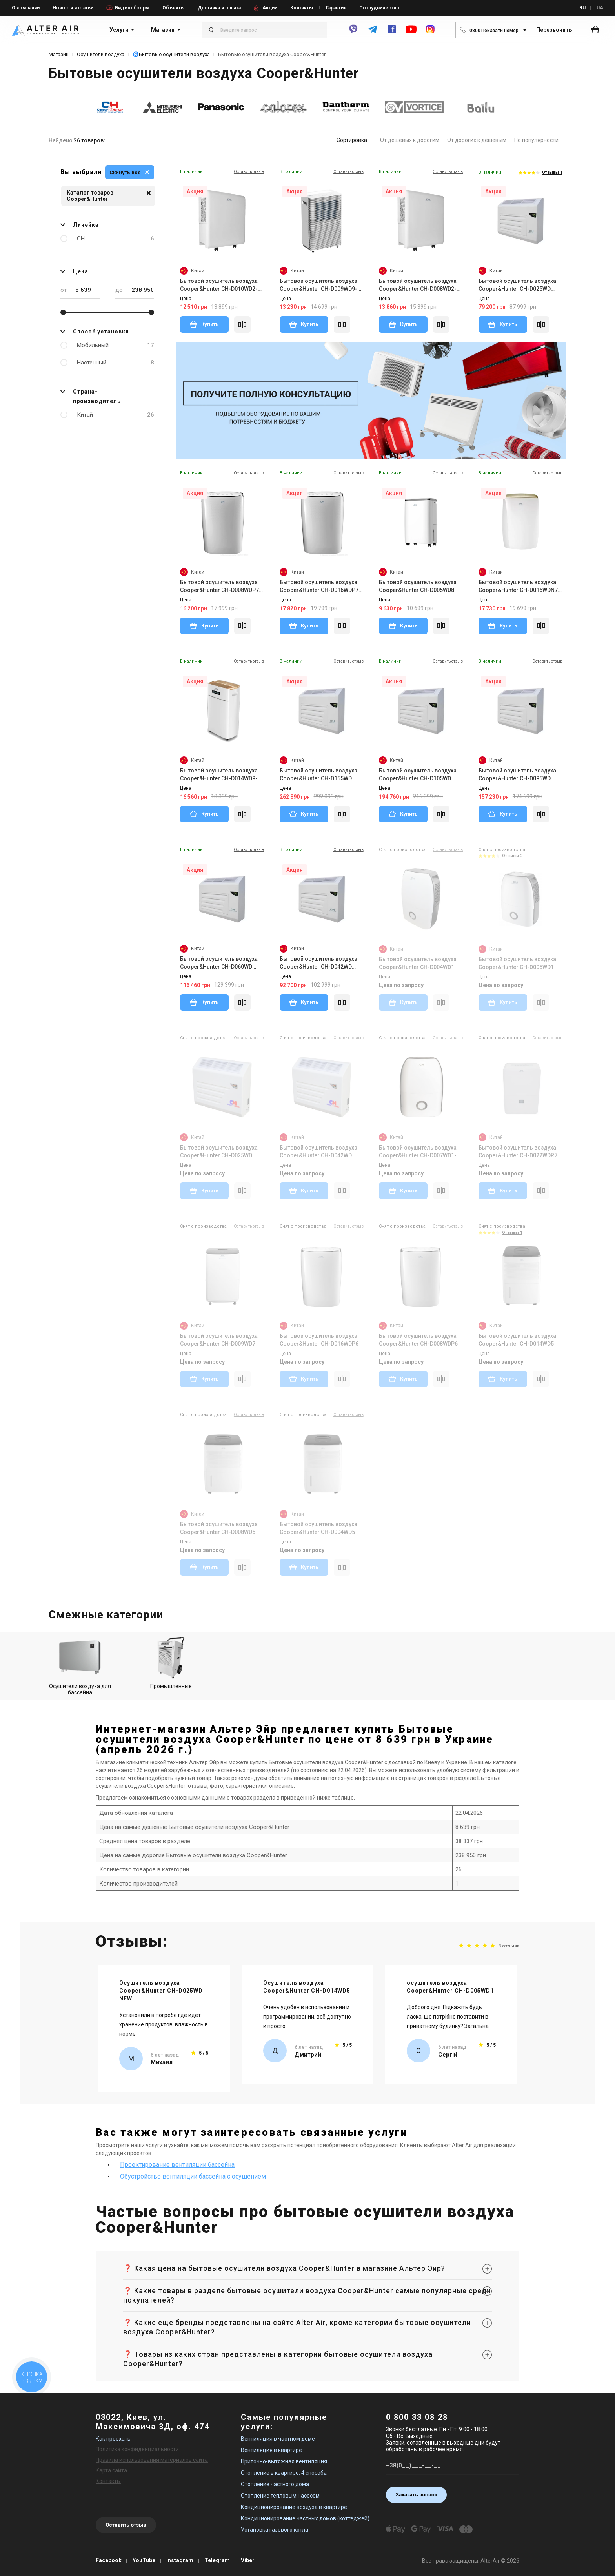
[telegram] (372, 32)
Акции (269, 8)
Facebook (109, 2560)
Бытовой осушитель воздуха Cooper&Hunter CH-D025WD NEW (517, 285)
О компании (26, 8)
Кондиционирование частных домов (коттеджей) (305, 2518)
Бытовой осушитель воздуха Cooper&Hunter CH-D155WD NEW (318, 774)
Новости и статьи (73, 8)
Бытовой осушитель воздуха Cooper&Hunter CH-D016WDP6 (319, 1340)
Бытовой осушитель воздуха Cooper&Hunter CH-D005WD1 (517, 963)
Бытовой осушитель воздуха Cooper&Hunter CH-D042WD (318, 1151)
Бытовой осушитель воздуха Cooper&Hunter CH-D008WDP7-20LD (220, 586)
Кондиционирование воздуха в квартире (294, 2507)
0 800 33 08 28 (417, 2417)
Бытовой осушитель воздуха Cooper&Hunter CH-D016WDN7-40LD (519, 586)
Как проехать (113, 2439)
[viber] (353, 32)
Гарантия (336, 8)
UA (600, 8)
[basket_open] (597, 30)
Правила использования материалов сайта (152, 2460)
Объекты (173, 8)
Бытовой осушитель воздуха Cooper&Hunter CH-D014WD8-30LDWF (219, 774)
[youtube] (411, 33)
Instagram (179, 2560)
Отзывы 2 (512, 855)
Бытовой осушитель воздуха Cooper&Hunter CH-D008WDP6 (418, 1340)
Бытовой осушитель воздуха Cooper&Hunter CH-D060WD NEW (219, 963)
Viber (248, 2560)
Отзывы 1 (552, 172)
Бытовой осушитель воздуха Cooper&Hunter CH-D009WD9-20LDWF (318, 285)
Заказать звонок (416, 2495)
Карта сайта (111, 2470)
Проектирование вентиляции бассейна (177, 2164)
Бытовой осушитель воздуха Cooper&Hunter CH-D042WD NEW (318, 963)
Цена (74, 271)
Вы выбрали (81, 172)
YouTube (144, 2560)
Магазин (163, 30)
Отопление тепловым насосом (280, 2495)
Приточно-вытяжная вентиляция (284, 2461)
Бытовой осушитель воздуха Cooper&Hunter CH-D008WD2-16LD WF (418, 285)
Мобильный (115, 345)
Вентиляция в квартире (271, 2450)
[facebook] (391, 32)
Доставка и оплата (219, 8)
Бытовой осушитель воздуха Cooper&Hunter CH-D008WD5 (219, 1528)
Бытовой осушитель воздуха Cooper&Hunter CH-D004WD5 (318, 1528)
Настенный (115, 362)
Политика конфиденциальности (137, 2449)
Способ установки (94, 331)
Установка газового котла (274, 2530)
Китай (115, 415)
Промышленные (171, 1663)
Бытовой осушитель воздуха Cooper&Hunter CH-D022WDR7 (518, 1151)
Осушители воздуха (100, 54)
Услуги (118, 30)
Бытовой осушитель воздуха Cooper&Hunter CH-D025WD (219, 1151)
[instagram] (430, 32)
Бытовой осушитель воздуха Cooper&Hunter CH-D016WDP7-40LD (320, 586)
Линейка (79, 225)
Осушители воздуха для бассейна (80, 1666)
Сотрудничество (379, 8)
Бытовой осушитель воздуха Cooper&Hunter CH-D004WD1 (418, 963)
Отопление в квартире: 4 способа (284, 2473)
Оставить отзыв (126, 2525)
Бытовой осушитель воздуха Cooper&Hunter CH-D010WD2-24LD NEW (219, 285)
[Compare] (242, 324)
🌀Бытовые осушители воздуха (171, 54)
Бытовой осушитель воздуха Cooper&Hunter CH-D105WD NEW (418, 774)
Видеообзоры (132, 8)
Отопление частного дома (275, 2484)
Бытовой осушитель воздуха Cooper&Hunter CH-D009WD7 (219, 1340)
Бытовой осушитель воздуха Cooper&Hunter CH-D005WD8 (418, 586)
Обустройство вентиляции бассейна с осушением (193, 2176)
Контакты (301, 8)
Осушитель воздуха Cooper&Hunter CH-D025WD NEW (161, 1991)
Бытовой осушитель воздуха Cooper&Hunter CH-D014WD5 (517, 1340)
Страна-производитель (90, 395)
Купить (204, 324)
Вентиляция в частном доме (278, 2439)
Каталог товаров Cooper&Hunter (109, 195)
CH (115, 238)
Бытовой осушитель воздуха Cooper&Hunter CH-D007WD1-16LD (418, 1151)
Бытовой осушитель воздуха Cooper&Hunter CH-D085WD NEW (517, 774)
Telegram (217, 2560)
